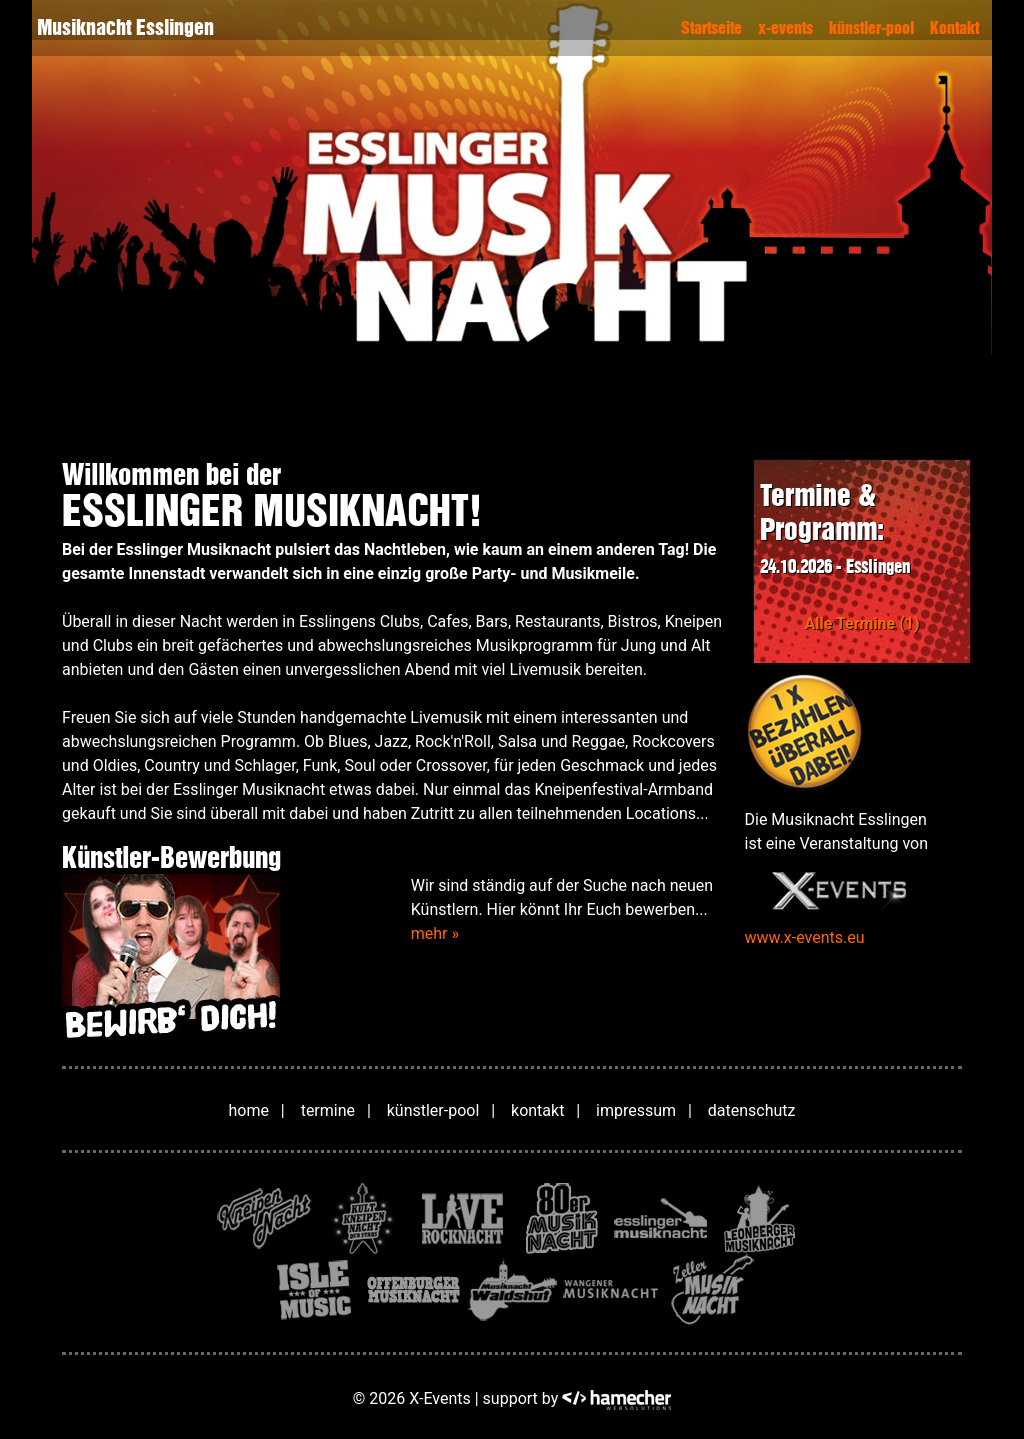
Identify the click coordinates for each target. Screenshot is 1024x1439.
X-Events (439, 1398)
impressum (636, 1110)
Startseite (711, 28)
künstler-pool (871, 28)
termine (328, 1110)
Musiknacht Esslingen (125, 27)
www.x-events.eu (805, 937)
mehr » (435, 933)
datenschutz (752, 1110)
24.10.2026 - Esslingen (835, 566)
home (249, 1110)
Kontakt (954, 28)
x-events (785, 28)
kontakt (537, 1110)
